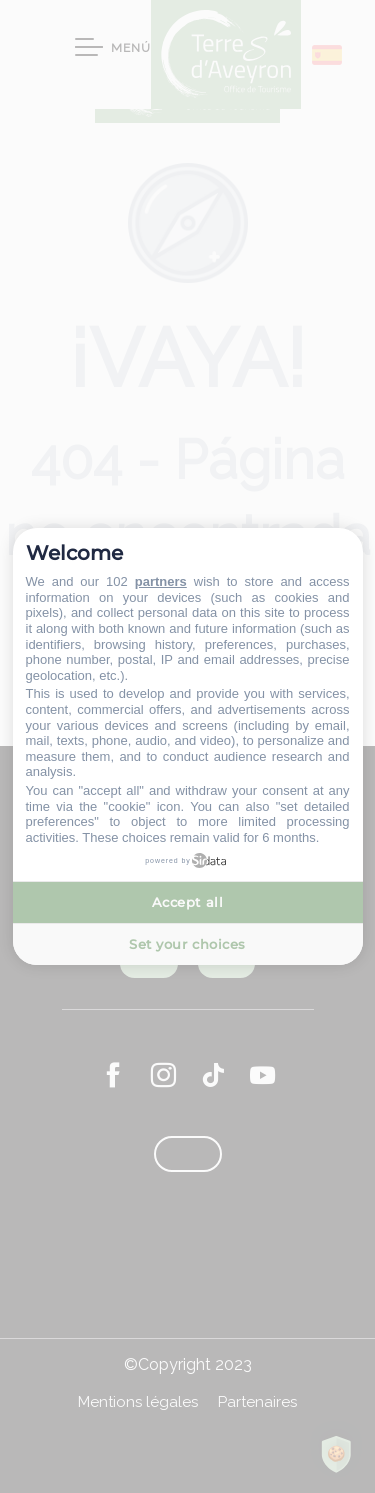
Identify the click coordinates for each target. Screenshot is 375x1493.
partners (161, 581)
